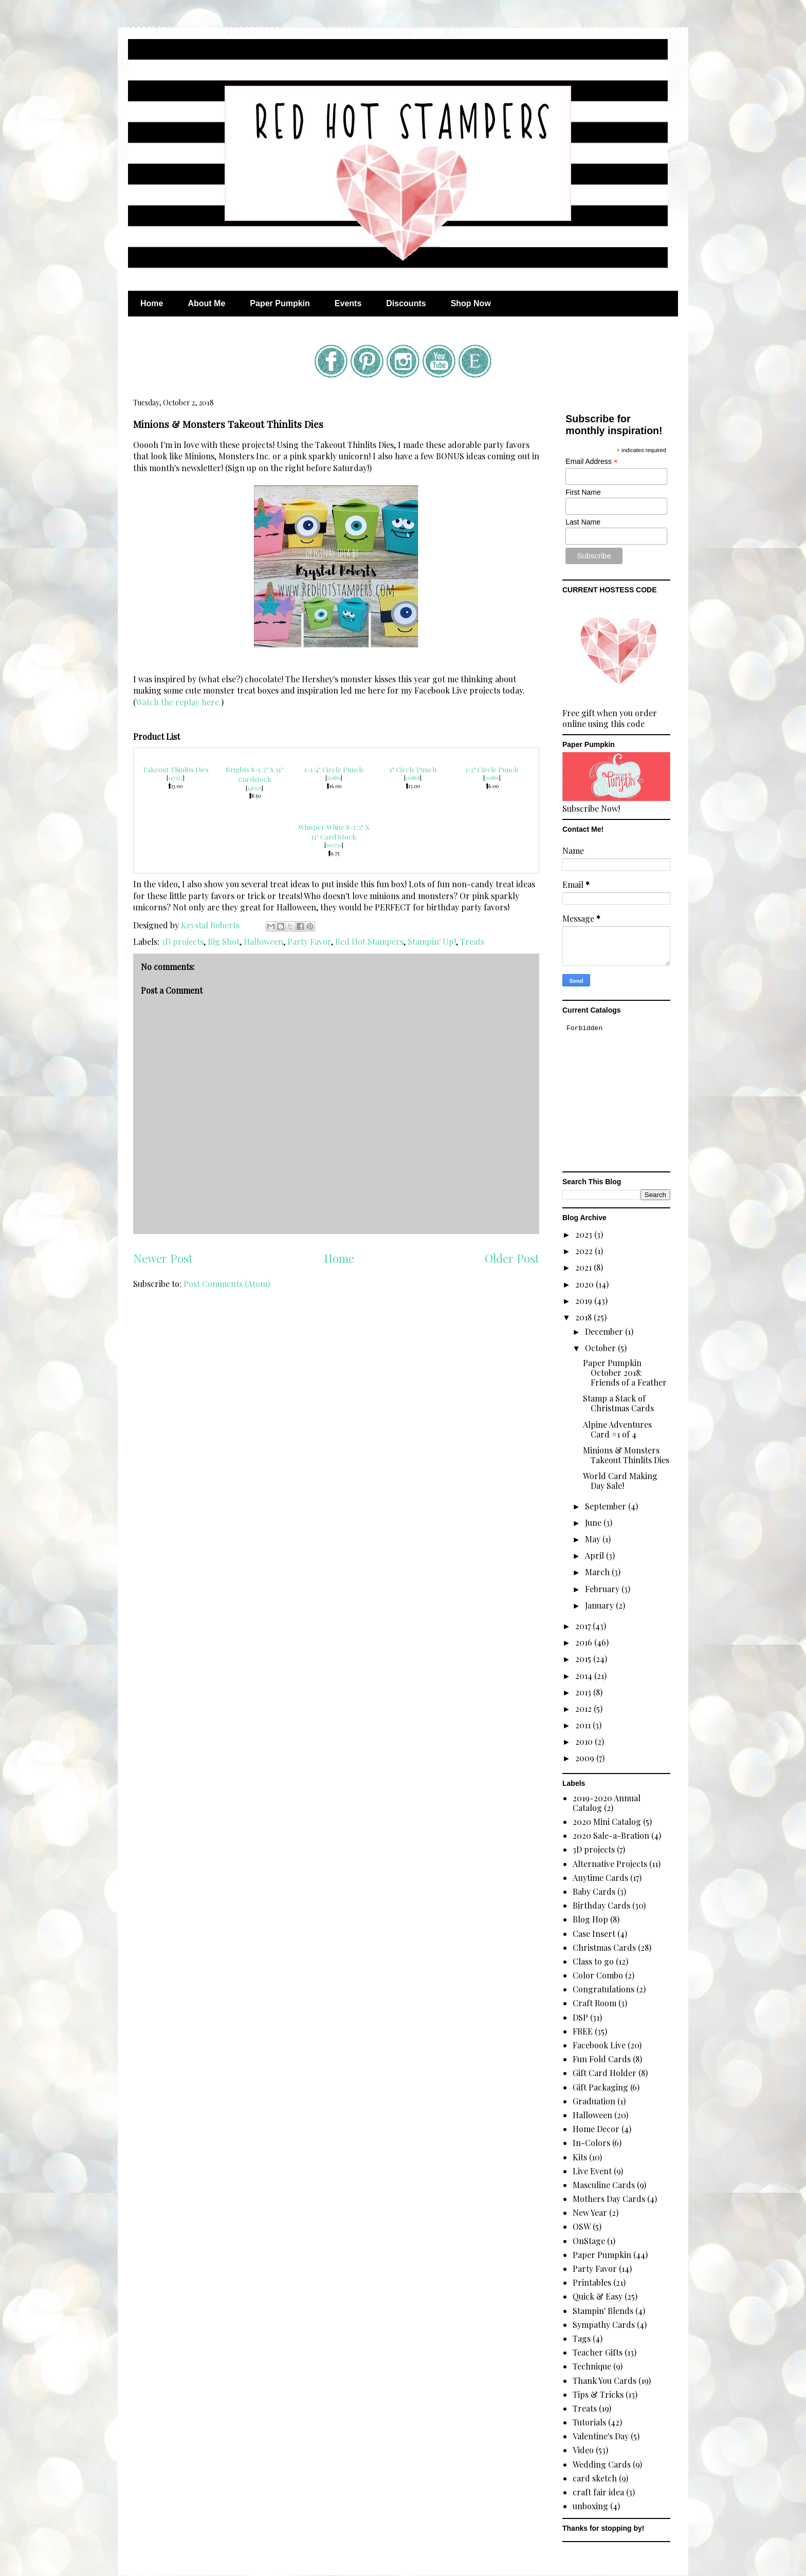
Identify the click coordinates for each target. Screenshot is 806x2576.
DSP (580, 2017)
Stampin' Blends (603, 2310)
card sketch (595, 2478)
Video (583, 2449)
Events (348, 303)
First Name (582, 492)
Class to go (593, 1961)
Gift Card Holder (604, 2072)
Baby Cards (594, 1891)
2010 (585, 1741)
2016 (584, 1642)
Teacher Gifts (597, 2352)
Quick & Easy (597, 2296)
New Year (590, 2212)
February (603, 1588)
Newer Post (163, 1258)
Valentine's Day (601, 2436)
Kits (580, 2157)
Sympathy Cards (604, 2324)
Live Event (592, 2171)
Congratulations (603, 1989)
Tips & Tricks (598, 2394)
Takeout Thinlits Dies (175, 769)
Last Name (582, 522)
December (605, 1331)
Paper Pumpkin (279, 303)
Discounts (406, 303)
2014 (584, 1675)
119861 (334, 777)
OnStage (589, 2240)
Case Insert (594, 1933)
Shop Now (471, 303)
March (598, 1571)
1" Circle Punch (413, 769)
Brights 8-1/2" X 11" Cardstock (254, 773)
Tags (582, 2338)
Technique (592, 2366)
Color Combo (598, 1975)
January (600, 1605)
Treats (472, 941)
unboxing (590, 2505)
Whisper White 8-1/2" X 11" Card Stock (334, 831)
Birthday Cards (601, 1905)
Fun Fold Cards (602, 2059)
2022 (585, 1250)
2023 (584, 1234)
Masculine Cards (604, 2184)
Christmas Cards (604, 1947)
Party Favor (309, 941)
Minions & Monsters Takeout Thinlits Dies (626, 1455)
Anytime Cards (600, 1877)
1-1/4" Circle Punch (333, 769)
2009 (585, 1757)
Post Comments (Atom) (227, 1283)
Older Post (512, 1258)
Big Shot (224, 941)
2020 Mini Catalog (607, 1821)
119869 (492, 777)
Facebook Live (599, 2045)
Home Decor (596, 2128)
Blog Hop (590, 1919)
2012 (584, 1708)
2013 (584, 1692)
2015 (584, 1658)
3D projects (182, 941)
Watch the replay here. (178, 702)
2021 (584, 1267)
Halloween (263, 941)
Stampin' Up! (432, 941)
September (606, 1506)
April (595, 1555)
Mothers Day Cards (609, 2198)
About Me (206, 303)
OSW (582, 2226)
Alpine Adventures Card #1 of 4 (617, 1429)
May (593, 1539)
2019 (584, 1300)
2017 (584, 1625)
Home (151, 303)
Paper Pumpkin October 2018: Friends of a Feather (625, 1372)
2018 (584, 1317)
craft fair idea (598, 2492)
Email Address (591, 461)
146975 (254, 788)
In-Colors (591, 2142)
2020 (585, 1284)
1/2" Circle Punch (492, 769)
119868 (413, 777)
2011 (584, 1725)
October (601, 1347)
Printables (592, 2282)
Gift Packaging (600, 2087)
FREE (583, 2031)
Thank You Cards (604, 2380)
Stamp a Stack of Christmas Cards (618, 1403)
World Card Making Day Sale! (620, 1480)
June (594, 1522)
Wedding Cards (602, 2464)
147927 (175, 777)
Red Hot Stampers (369, 941)
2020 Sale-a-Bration (611, 1835)
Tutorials (589, 2422)
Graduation (594, 2101)
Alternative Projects (610, 1863)
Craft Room (594, 2003)
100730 (334, 845)
